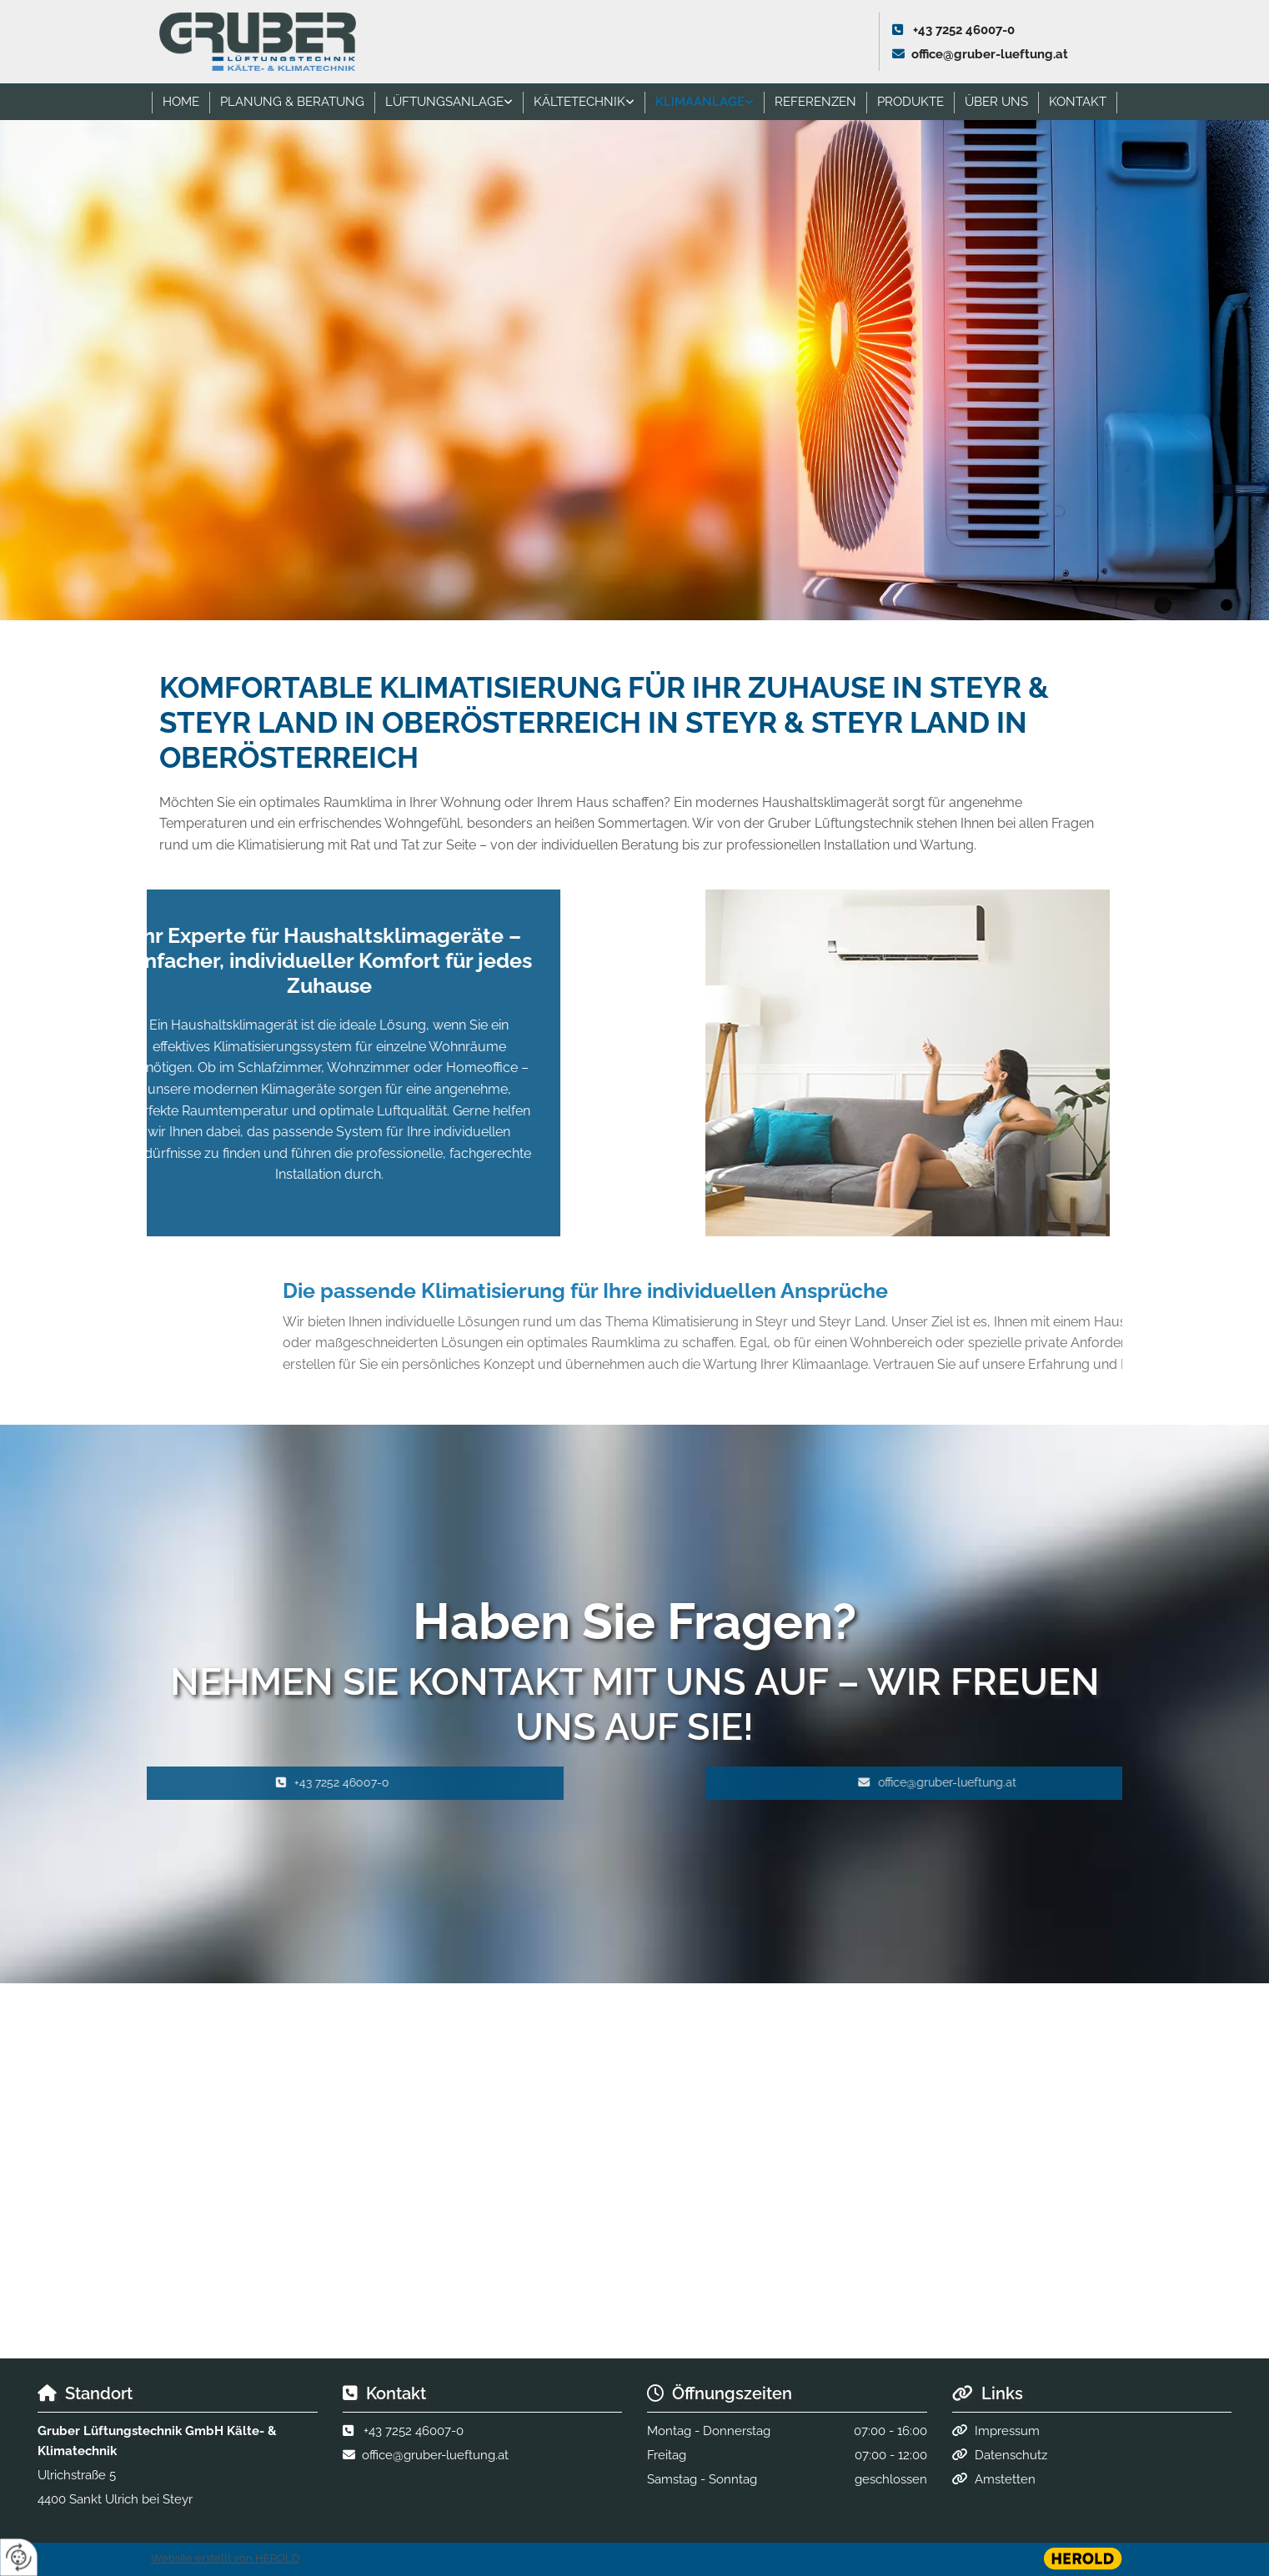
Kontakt (1077, 101)
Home (181, 101)
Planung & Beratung (292, 101)
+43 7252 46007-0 (964, 30)
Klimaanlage (700, 101)
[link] (449, 102)
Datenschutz (1011, 2455)
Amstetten (1005, 2479)
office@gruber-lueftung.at (989, 54)
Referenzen (815, 101)
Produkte (910, 101)
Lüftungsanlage (444, 101)
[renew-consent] (19, 2557)
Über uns (996, 101)
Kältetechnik (579, 101)
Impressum (1007, 2430)
